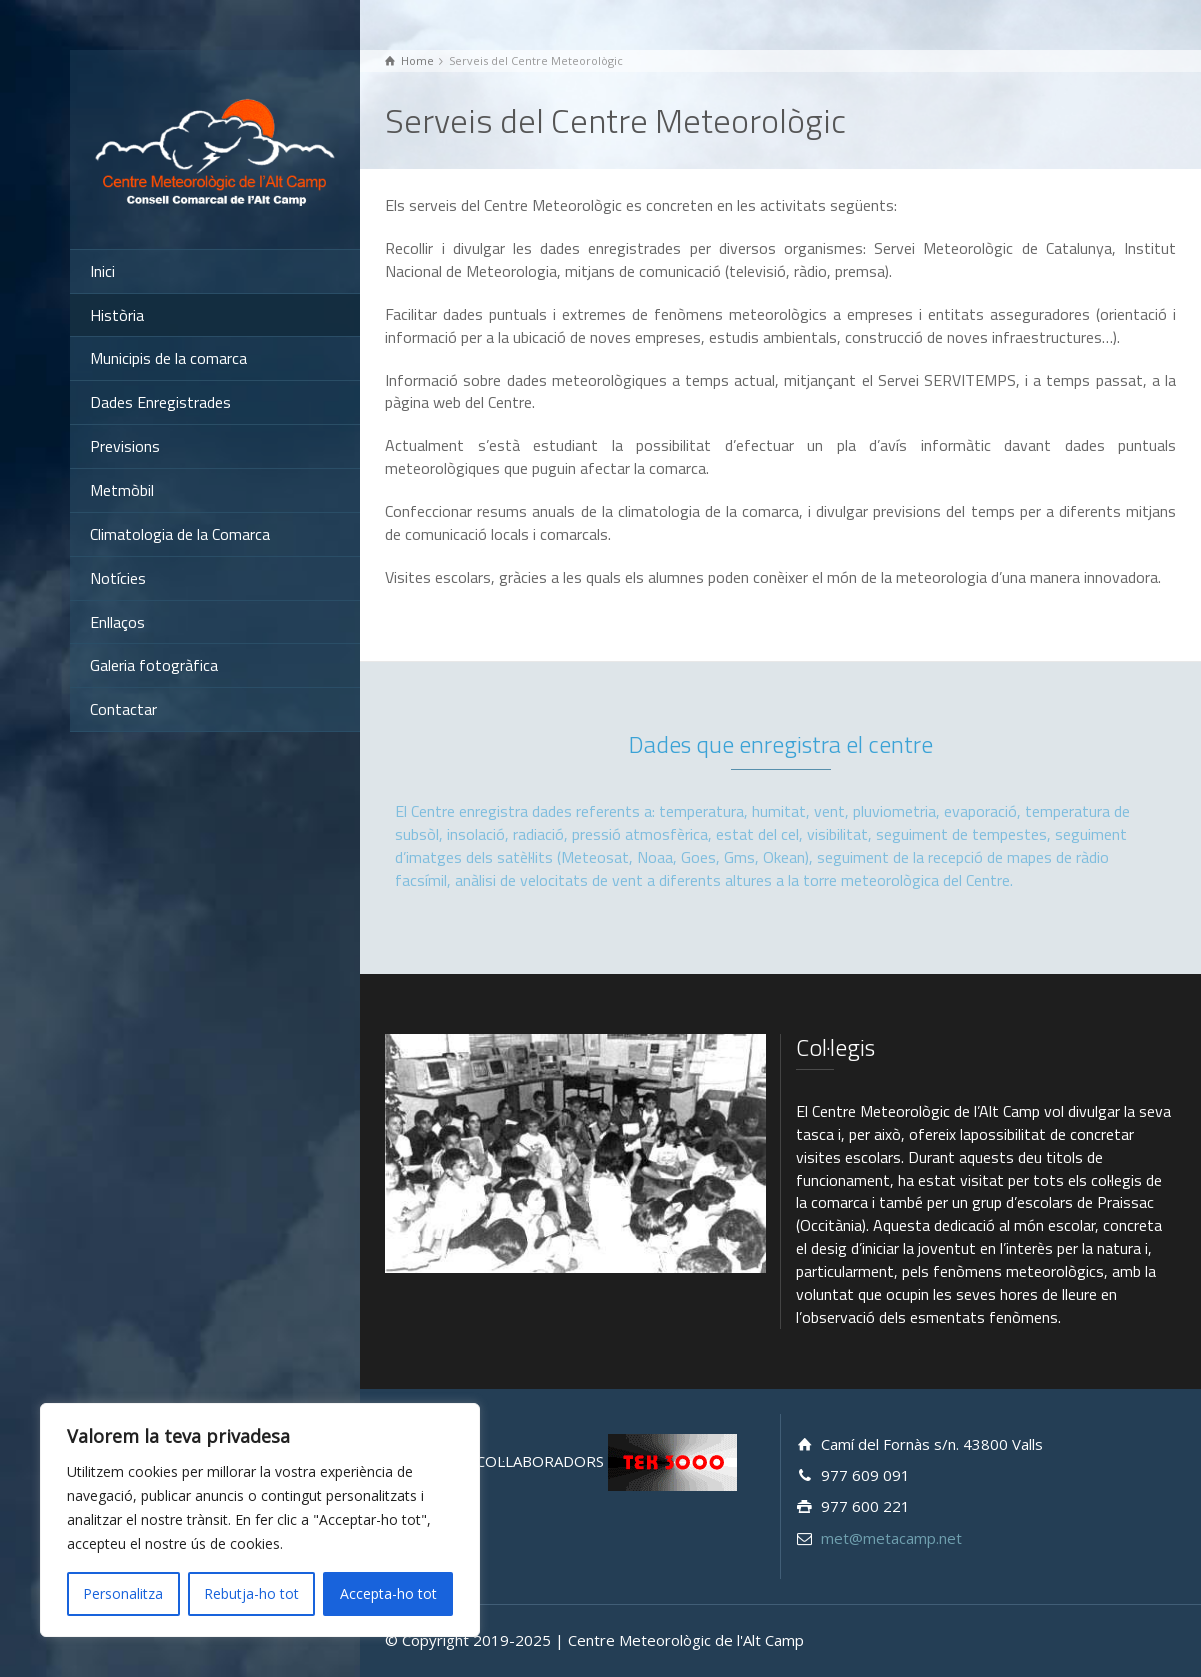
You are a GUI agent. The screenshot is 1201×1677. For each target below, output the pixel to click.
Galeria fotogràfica (154, 665)
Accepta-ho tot (388, 1593)
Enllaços (117, 622)
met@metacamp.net (891, 1538)
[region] (260, 1520)
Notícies (118, 578)
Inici (102, 271)
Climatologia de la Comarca (180, 534)
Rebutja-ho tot (251, 1593)
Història (117, 315)
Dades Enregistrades (160, 402)
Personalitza (123, 1593)
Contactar (123, 709)
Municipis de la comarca (168, 358)
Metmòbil (122, 490)
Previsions (125, 446)
